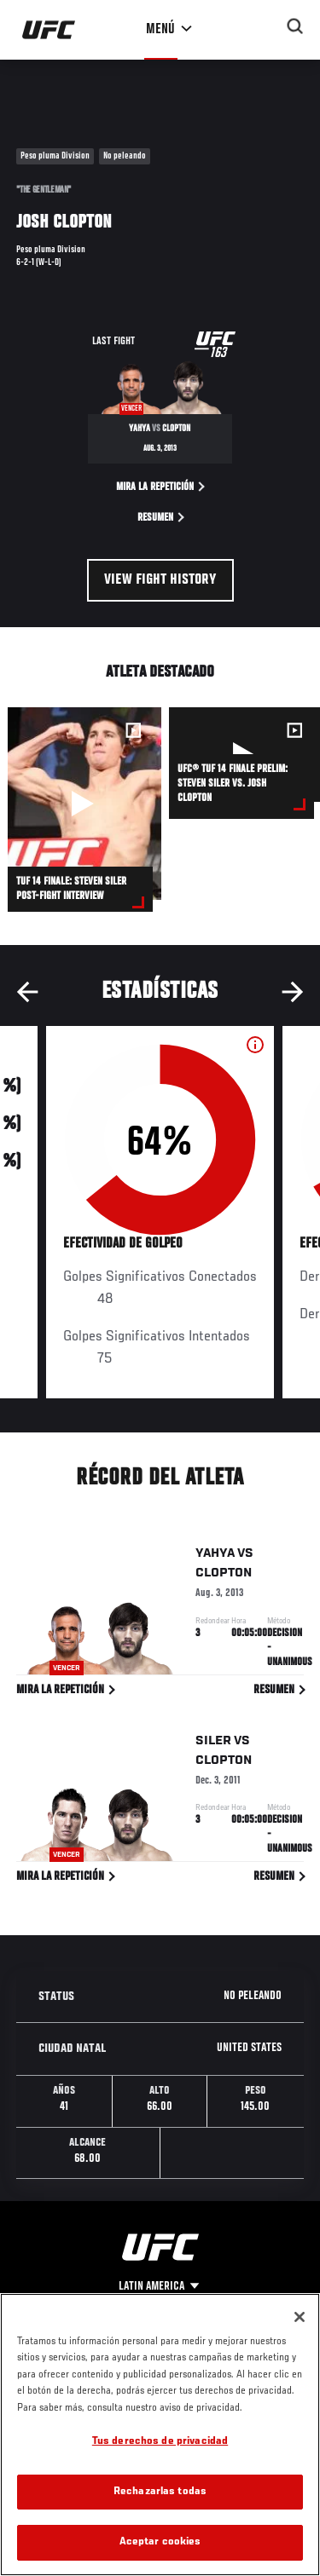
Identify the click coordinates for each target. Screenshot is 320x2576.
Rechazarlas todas (160, 2492)
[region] (160, 2434)
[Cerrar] (299, 2317)
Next (293, 992)
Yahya (215, 1557)
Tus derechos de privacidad (160, 2441)
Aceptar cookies (160, 2542)
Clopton (223, 1576)
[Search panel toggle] (295, 26)
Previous (27, 992)
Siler (213, 1743)
